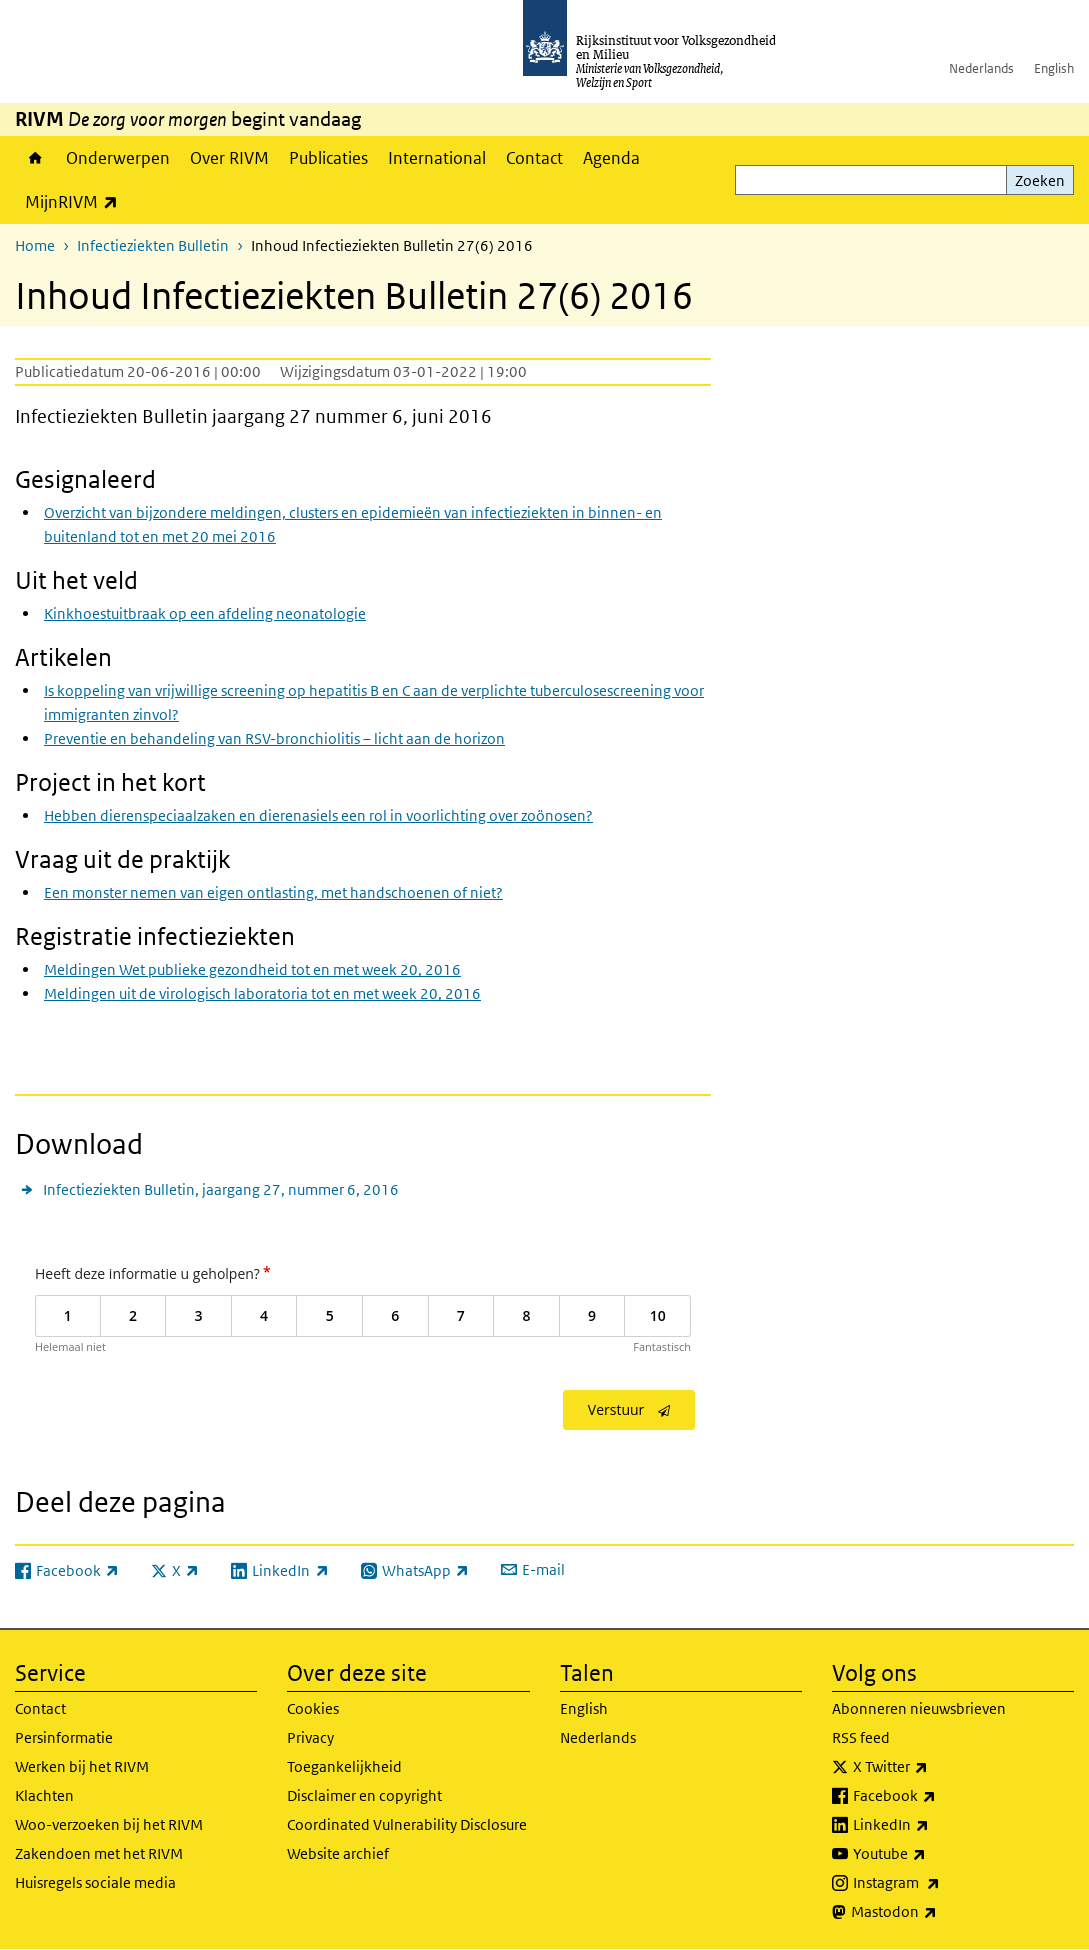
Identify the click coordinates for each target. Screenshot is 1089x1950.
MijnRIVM (76, 201)
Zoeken (1040, 180)
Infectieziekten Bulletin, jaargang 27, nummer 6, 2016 (221, 1189)
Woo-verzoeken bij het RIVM (109, 1824)
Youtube (933, 1854)
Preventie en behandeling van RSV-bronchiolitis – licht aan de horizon (274, 738)
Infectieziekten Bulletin (153, 245)
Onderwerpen (118, 158)
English (1054, 68)
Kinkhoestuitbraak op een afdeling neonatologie (205, 613)
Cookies (313, 1708)
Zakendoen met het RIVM (99, 1853)
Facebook (938, 1796)
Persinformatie (64, 1737)
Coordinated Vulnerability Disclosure (407, 1824)
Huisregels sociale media (95, 1882)
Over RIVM (229, 158)
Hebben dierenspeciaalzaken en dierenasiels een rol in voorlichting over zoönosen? (318, 815)
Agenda (611, 158)
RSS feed (861, 1737)
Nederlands (981, 68)
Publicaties (328, 158)
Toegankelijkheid (344, 1766)
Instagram (940, 1883)
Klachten (44, 1795)
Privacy (310, 1737)
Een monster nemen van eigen (273, 892)
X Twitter (934, 1767)
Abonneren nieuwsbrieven (919, 1708)
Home (35, 158)
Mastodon (938, 1912)
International (437, 158)
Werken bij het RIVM (82, 1766)
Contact (534, 158)
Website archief (338, 1853)
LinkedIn (935, 1825)
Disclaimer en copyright (364, 1795)
